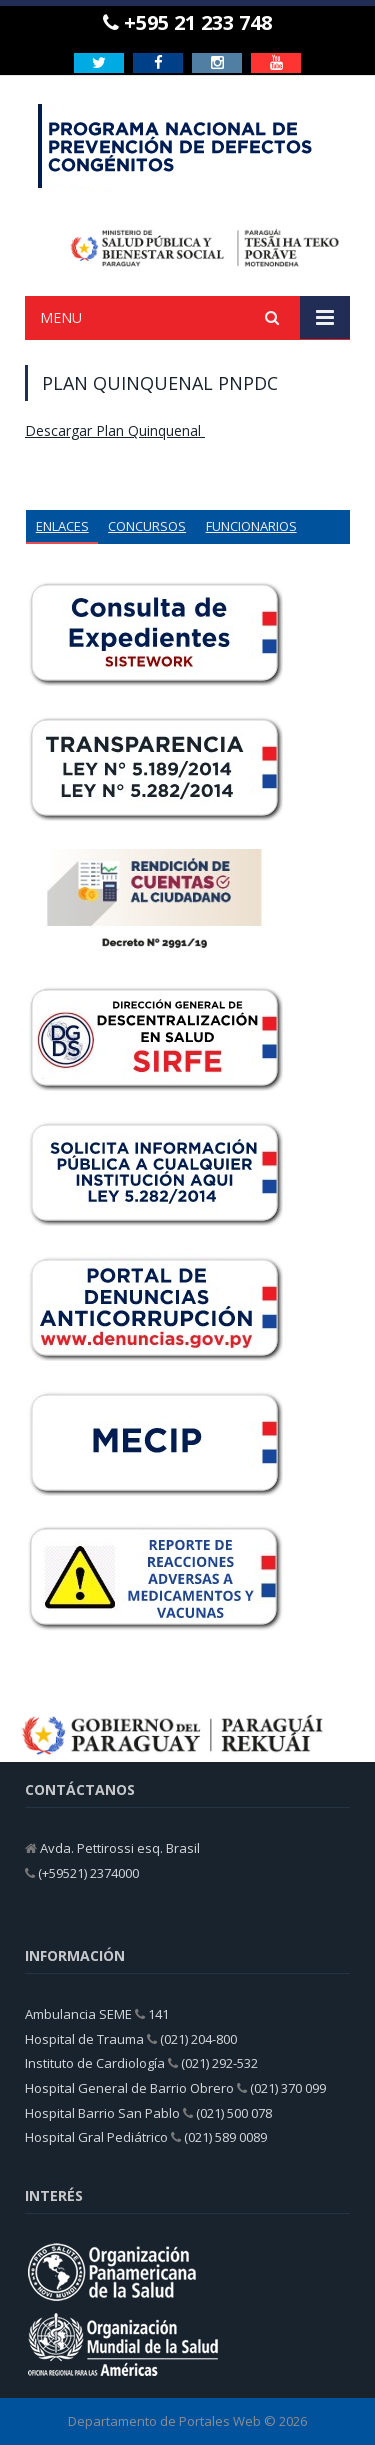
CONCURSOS (147, 526)
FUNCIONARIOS (251, 526)
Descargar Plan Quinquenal (115, 430)
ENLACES (62, 526)
